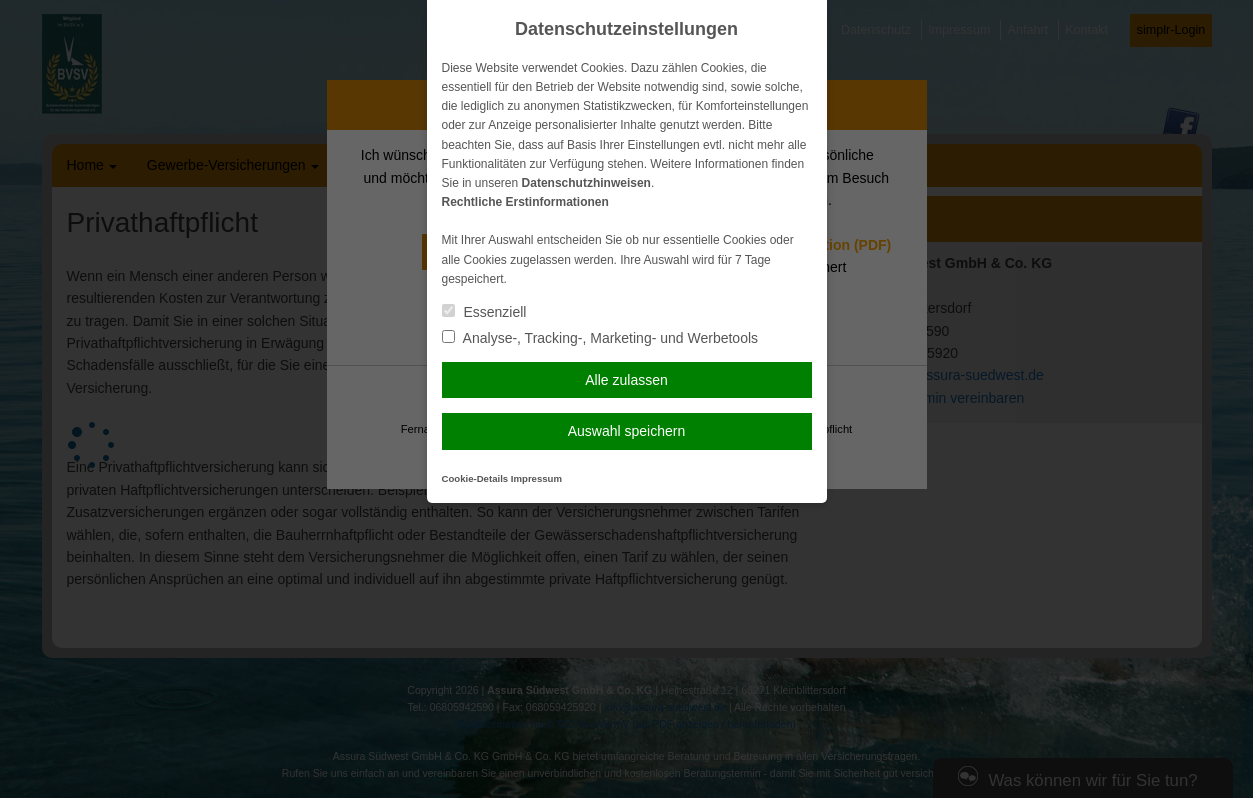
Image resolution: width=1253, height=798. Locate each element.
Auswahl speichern (627, 431)
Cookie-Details (475, 478)
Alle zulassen (626, 380)
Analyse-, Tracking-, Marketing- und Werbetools (600, 338)
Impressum (536, 478)
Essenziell (484, 312)
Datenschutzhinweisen (586, 183)
